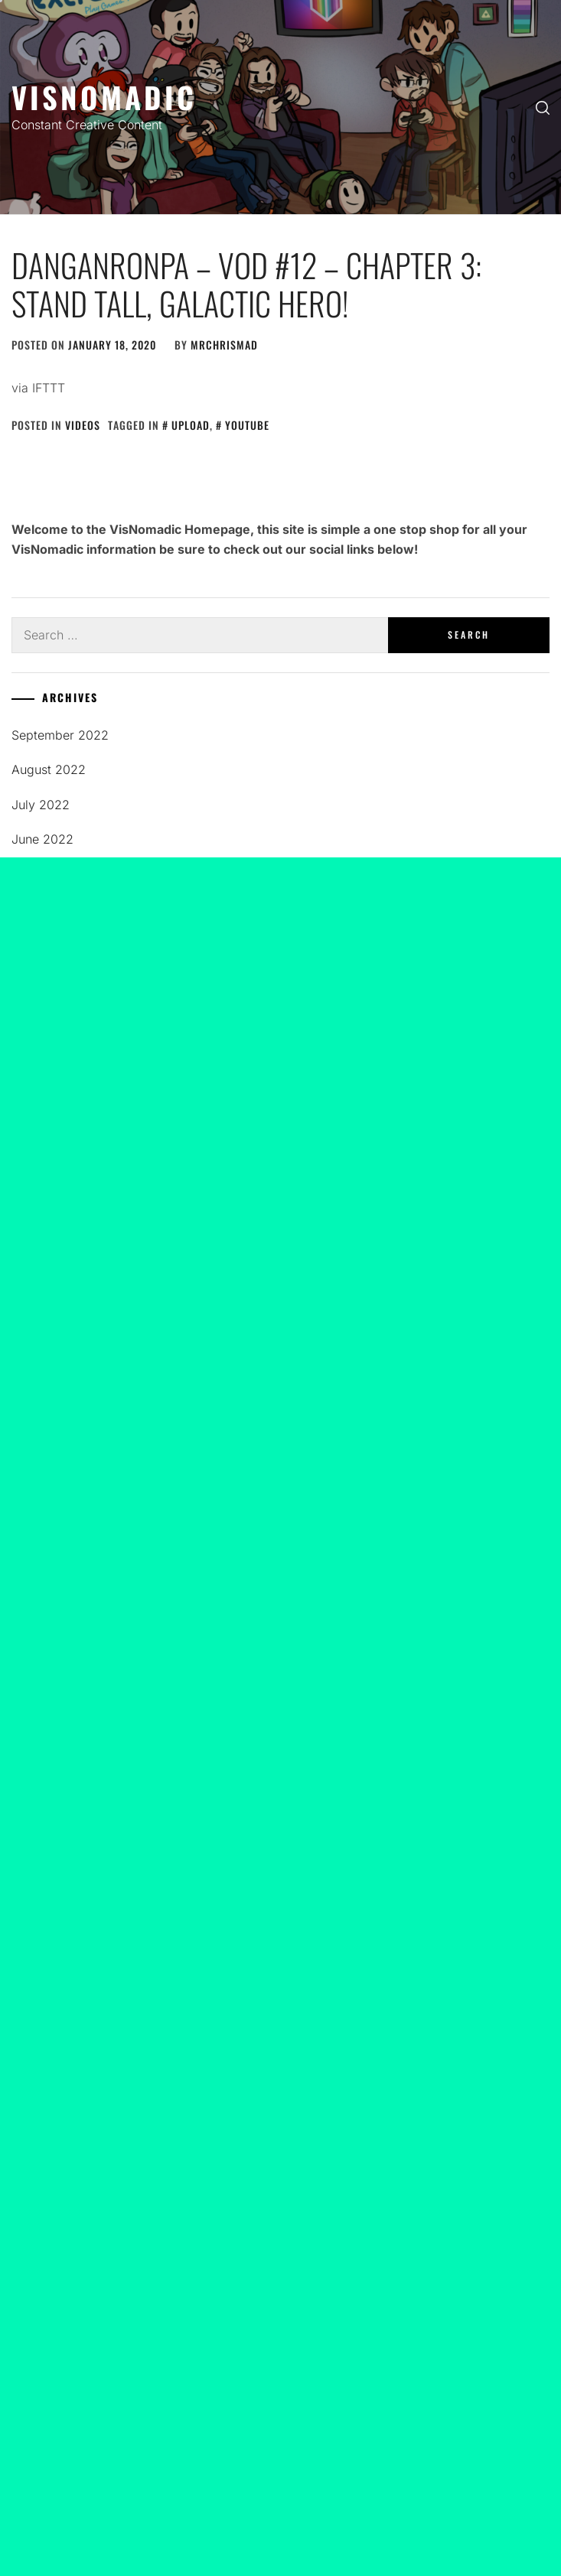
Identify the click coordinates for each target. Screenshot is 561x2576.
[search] (543, 107)
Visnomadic (104, 97)
